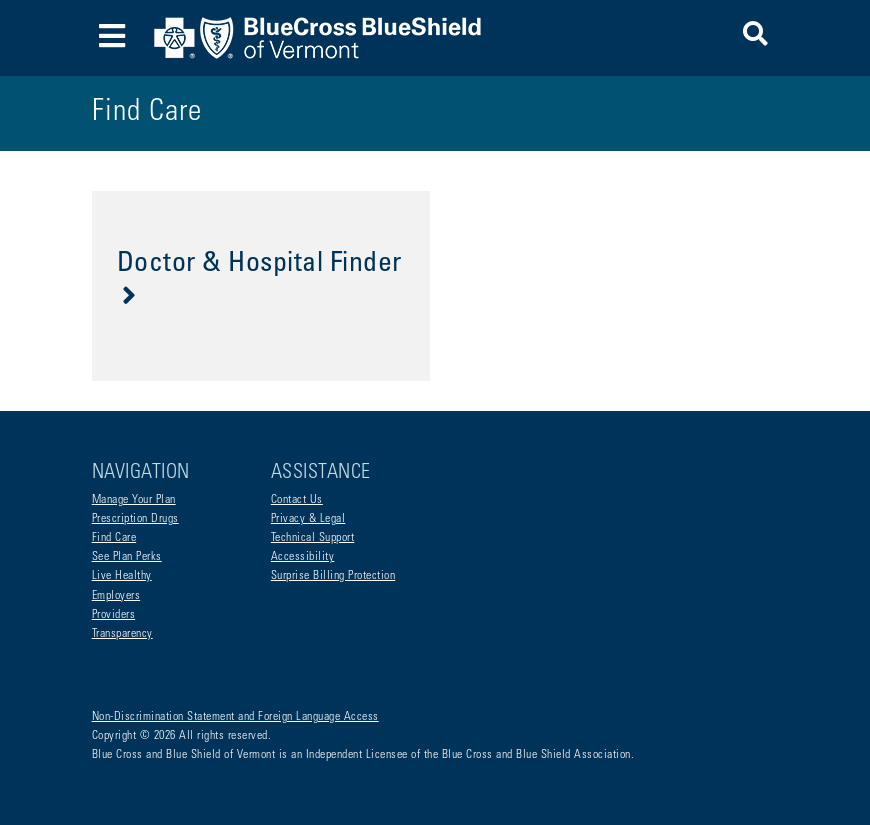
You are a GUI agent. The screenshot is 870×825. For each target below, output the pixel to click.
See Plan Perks (127, 557)
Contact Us (297, 500)
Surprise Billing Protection (333, 576)
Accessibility (303, 557)
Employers (116, 596)
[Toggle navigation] (112, 38)
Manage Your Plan (134, 500)
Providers (114, 615)
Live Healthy (122, 576)
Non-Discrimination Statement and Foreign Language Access (235, 717)
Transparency (122, 634)
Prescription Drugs (135, 519)
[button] (755, 37)
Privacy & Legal (308, 519)
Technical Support (313, 538)
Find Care (114, 538)
